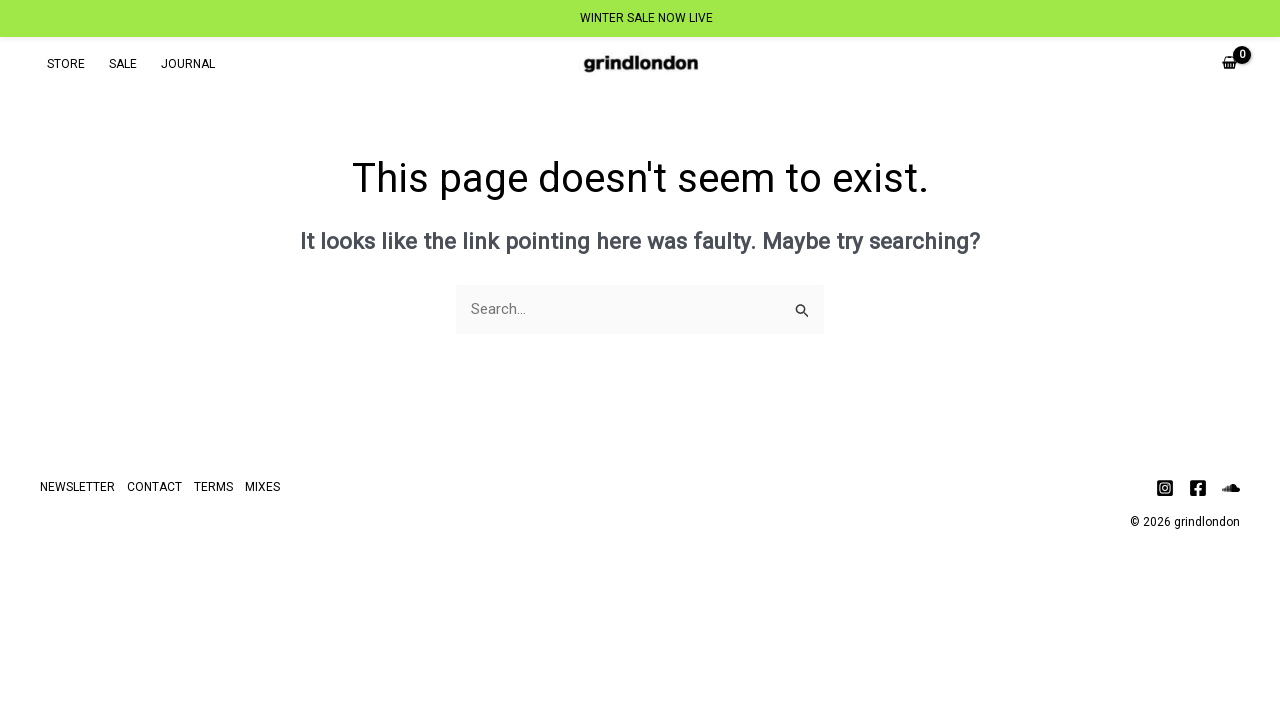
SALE (123, 64)
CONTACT (154, 487)
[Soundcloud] (1231, 488)
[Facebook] (1198, 488)
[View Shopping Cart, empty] (1229, 64)
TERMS (213, 487)
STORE (66, 64)
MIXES (262, 487)
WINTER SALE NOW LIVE (646, 18)
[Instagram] (1165, 488)
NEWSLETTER (77, 487)
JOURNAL (188, 64)
